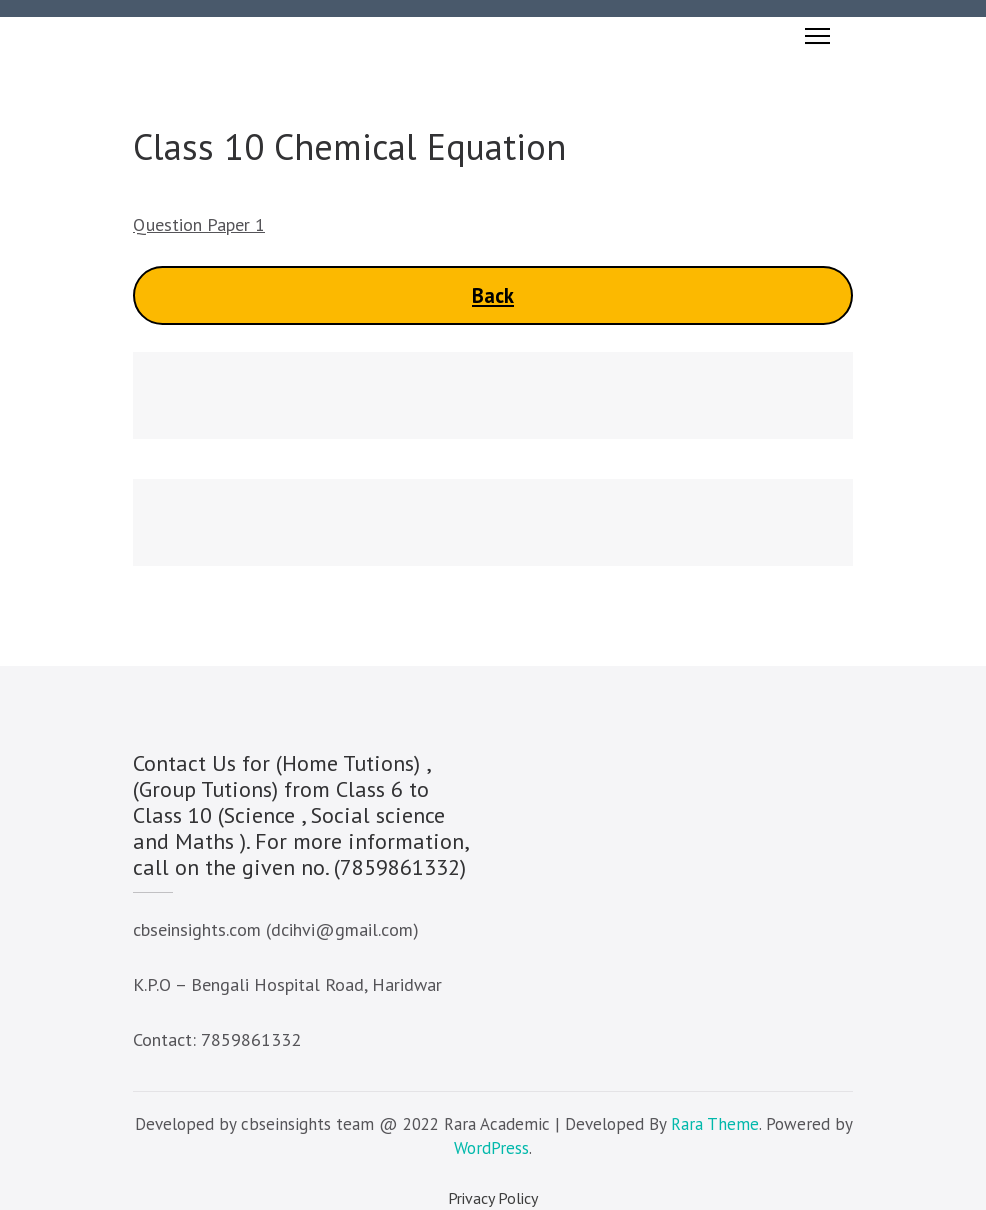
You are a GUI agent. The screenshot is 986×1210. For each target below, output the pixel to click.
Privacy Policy (493, 1198)
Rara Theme (715, 1124)
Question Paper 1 (199, 224)
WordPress (491, 1148)
